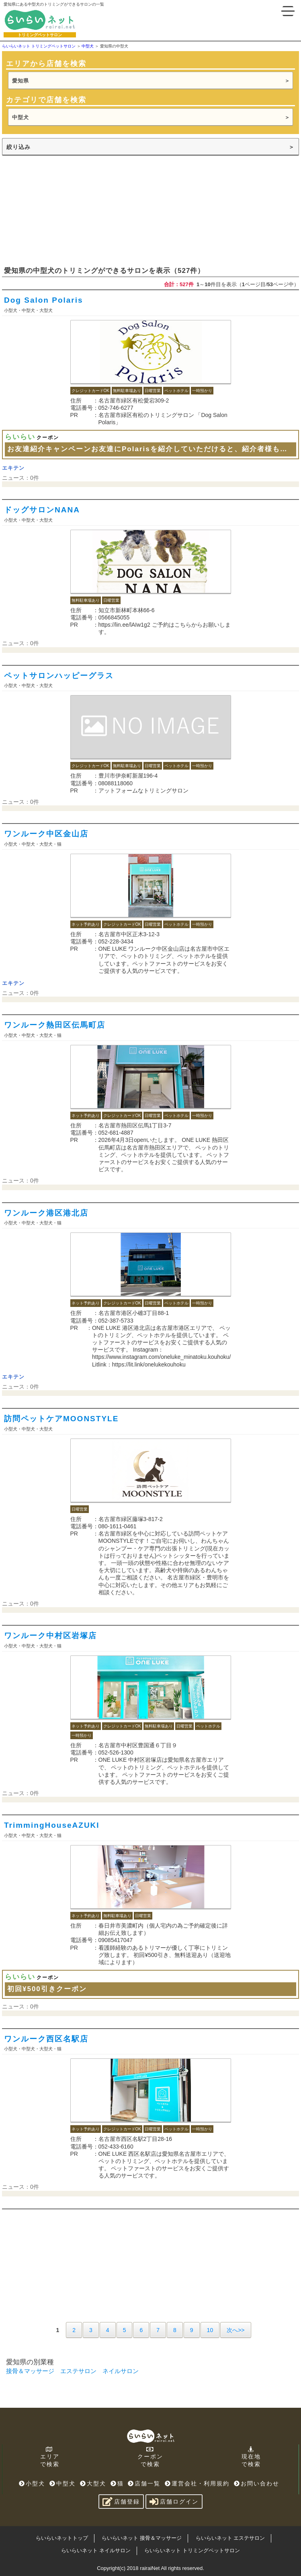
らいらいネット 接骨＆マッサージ (142, 2538)
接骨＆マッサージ (30, 2371)
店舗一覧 (144, 2483)
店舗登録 (121, 2501)
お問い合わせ (256, 2483)
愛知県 (20, 81)
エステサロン (78, 2371)
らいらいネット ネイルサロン (96, 2550)
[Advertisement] (62, 210)
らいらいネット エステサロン (230, 2538)
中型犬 (20, 117)
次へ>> (235, 2330)
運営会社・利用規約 (197, 2483)
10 (210, 2330)
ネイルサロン (120, 2371)
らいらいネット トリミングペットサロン (192, 2550)
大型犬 (93, 2483)
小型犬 (32, 2483)
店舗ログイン (174, 2501)
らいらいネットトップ (62, 2538)
